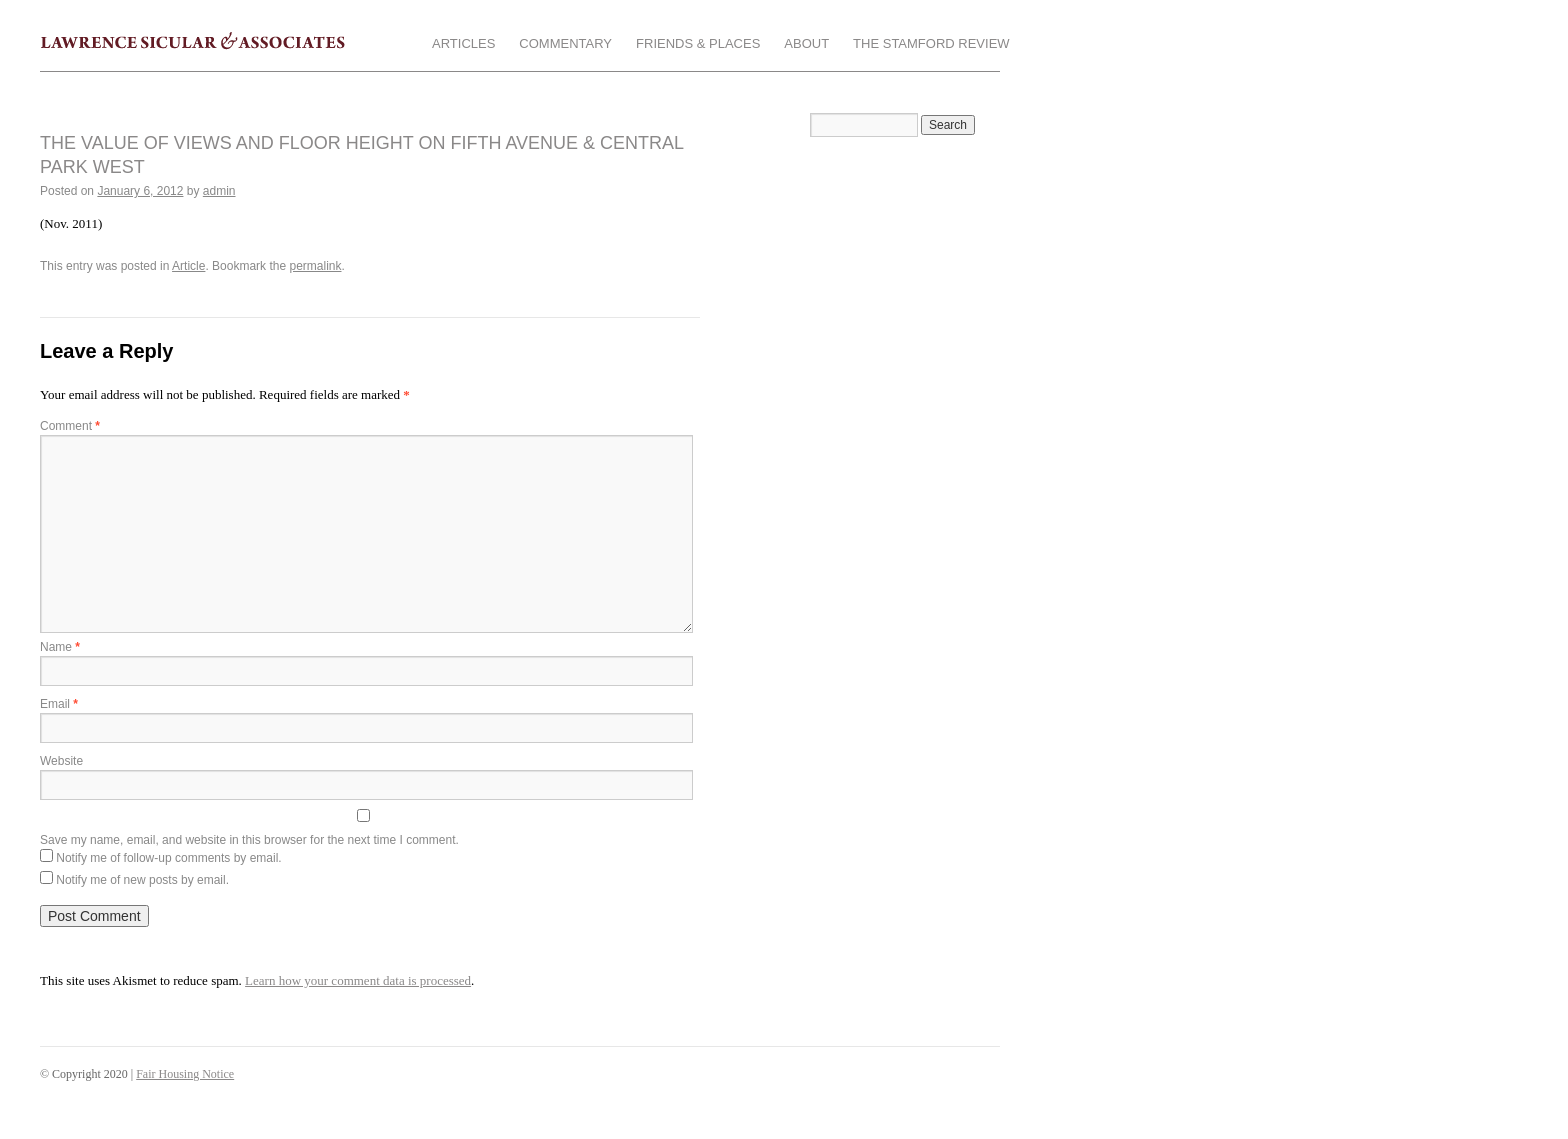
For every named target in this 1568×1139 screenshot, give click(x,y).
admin (219, 191)
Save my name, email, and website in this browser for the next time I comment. (249, 840)
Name (60, 647)
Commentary (565, 43)
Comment (70, 426)
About (806, 43)
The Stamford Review (931, 43)
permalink (315, 266)
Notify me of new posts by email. (142, 880)
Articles (463, 43)
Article (188, 266)
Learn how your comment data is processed (358, 980)
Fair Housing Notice (185, 1074)
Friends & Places (698, 43)
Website (61, 761)
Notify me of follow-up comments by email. (168, 858)
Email (59, 704)
